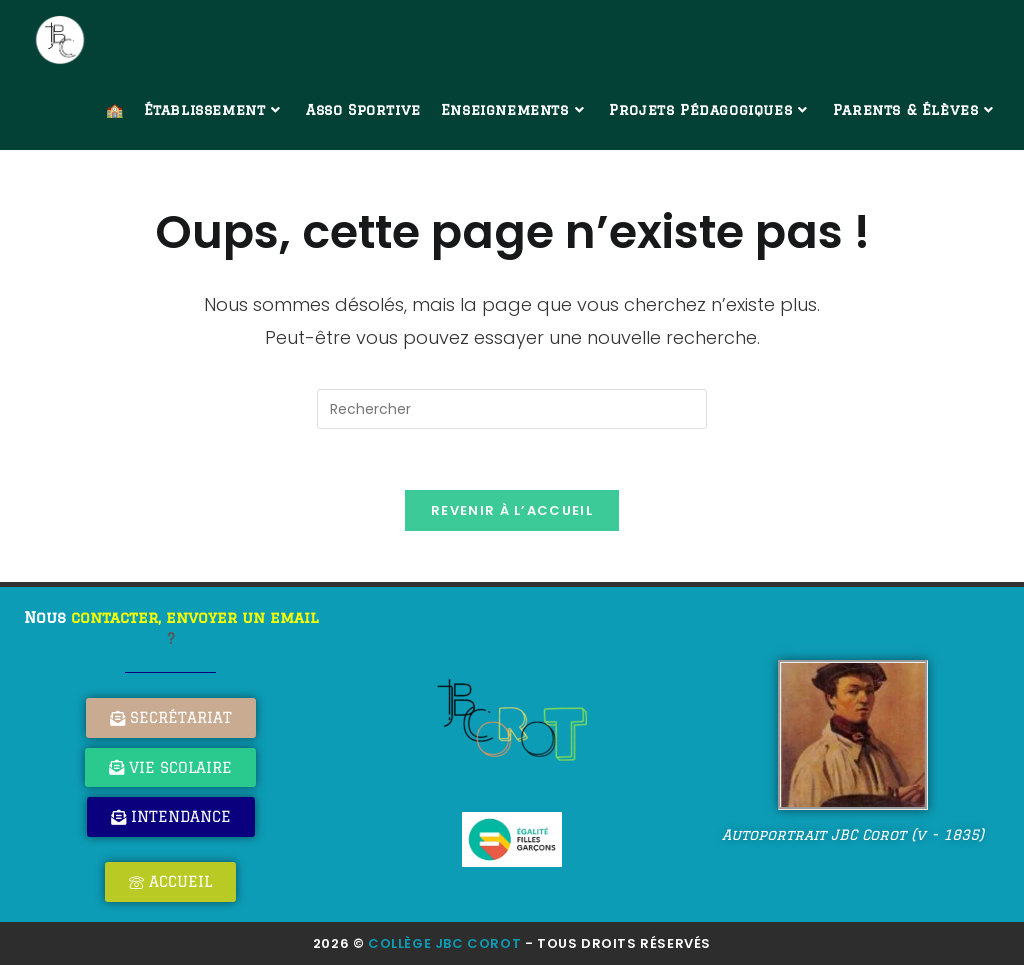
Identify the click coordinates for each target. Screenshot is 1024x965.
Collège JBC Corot (444, 943)
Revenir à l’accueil (512, 510)
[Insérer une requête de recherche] (512, 409)
